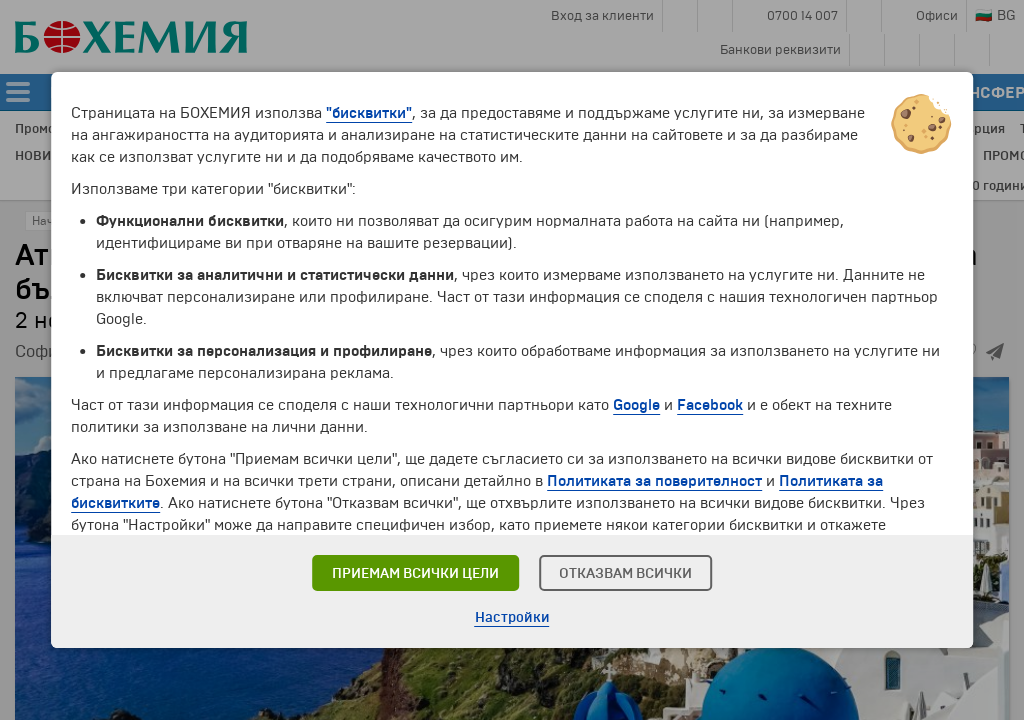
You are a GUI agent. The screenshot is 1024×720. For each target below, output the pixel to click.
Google (636, 405)
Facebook (710, 405)
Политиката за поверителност (654, 481)
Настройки (512, 617)
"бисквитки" (369, 113)
